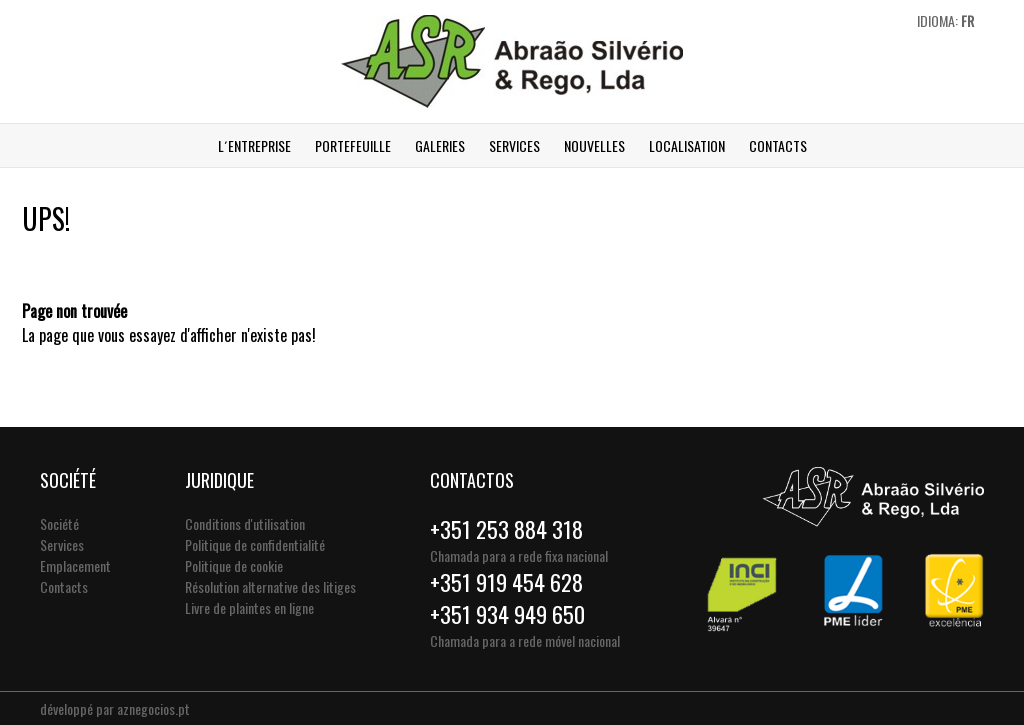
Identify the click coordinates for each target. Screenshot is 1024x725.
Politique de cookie (234, 565)
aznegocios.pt (153, 708)
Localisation (687, 145)
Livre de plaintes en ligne (249, 607)
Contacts (778, 145)
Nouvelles (594, 145)
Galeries (440, 145)
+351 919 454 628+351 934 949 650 (507, 598)
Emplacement (75, 565)
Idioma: (945, 20)
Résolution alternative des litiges (270, 586)
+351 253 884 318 (506, 529)
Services (514, 145)
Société (59, 523)
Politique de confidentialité (255, 544)
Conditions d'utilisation (245, 523)
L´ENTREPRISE (254, 145)
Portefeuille (353, 145)
